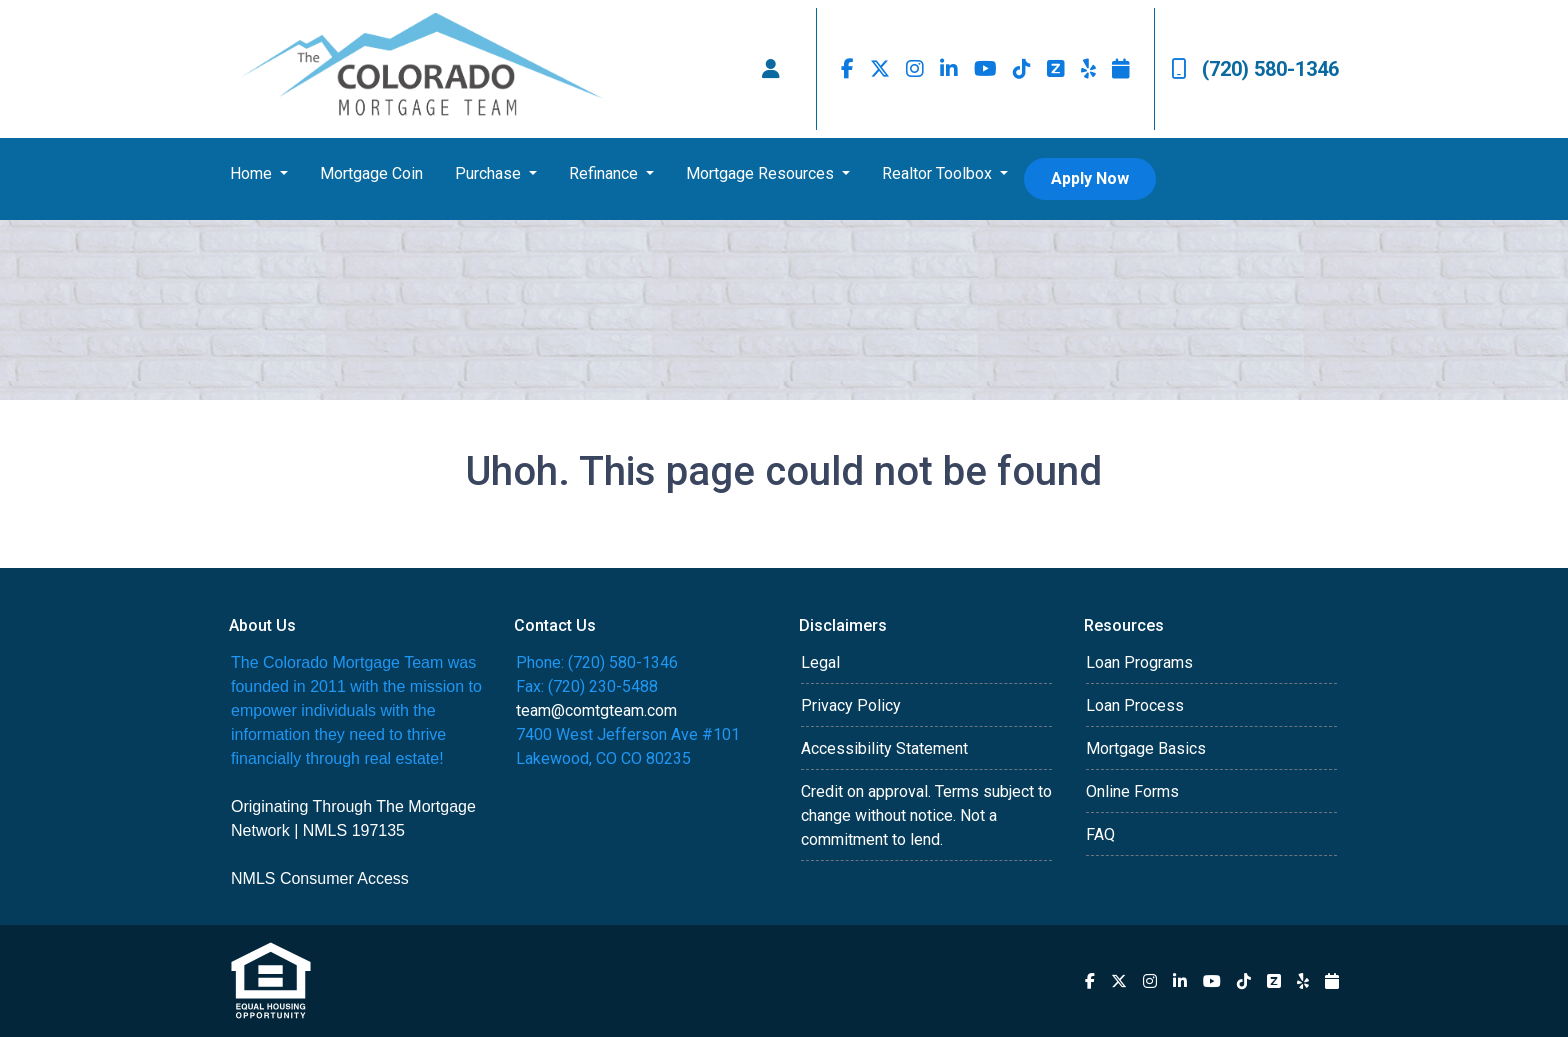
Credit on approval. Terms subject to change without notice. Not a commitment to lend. (926, 815)
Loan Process (1135, 705)
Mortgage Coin (371, 173)
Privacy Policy (851, 705)
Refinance (605, 173)
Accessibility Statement (884, 748)
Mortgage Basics (1146, 748)
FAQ (1100, 834)
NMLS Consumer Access (320, 878)
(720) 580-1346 (1255, 69)
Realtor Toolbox (939, 173)
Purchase (490, 173)
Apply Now (1090, 178)
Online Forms (1132, 791)
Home (253, 173)
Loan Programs (1139, 662)
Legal (820, 662)
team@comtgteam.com (596, 710)
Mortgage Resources (762, 173)
